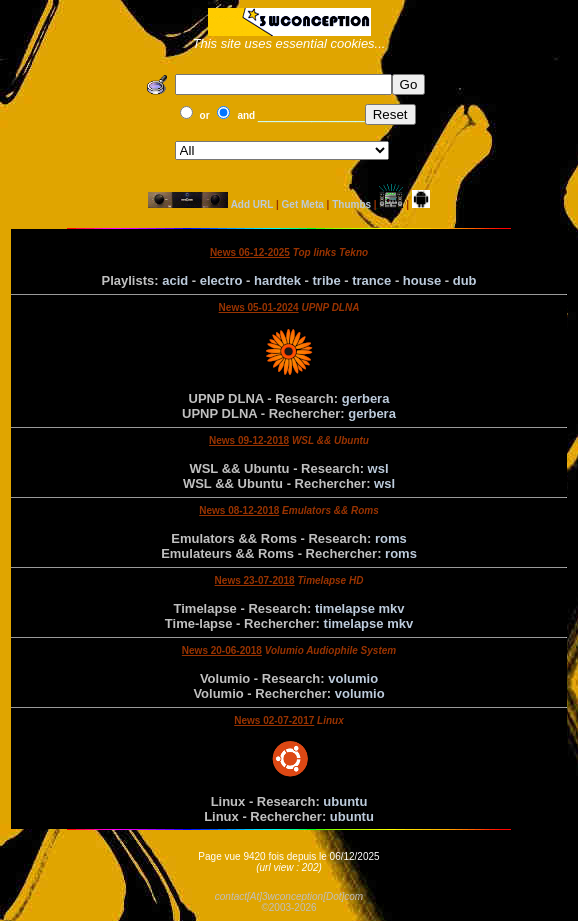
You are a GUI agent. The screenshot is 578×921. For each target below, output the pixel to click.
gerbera (366, 398)
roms (391, 538)
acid (175, 280)
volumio (353, 678)
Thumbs (351, 204)
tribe (327, 280)
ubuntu (345, 801)
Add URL (252, 204)
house (422, 280)
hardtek (277, 280)
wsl (378, 468)
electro (221, 280)
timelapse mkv (360, 608)
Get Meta (303, 204)
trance (371, 280)
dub (465, 280)
